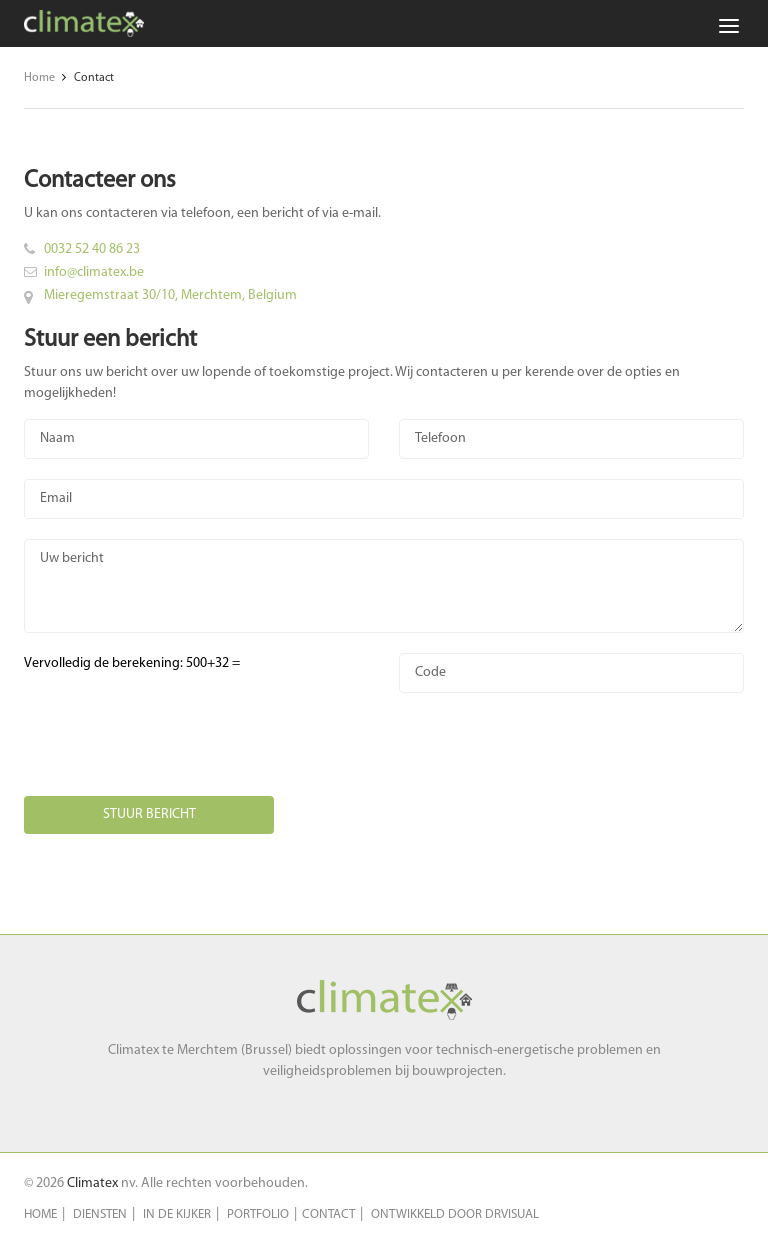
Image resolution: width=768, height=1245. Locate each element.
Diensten (100, 1214)
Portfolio (258, 1214)
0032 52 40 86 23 (92, 249)
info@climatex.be (94, 272)
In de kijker (177, 1214)
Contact (328, 1214)
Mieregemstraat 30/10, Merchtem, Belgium (170, 295)
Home (40, 1214)
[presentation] (176, 752)
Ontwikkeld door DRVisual (455, 1214)
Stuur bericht (149, 814)
